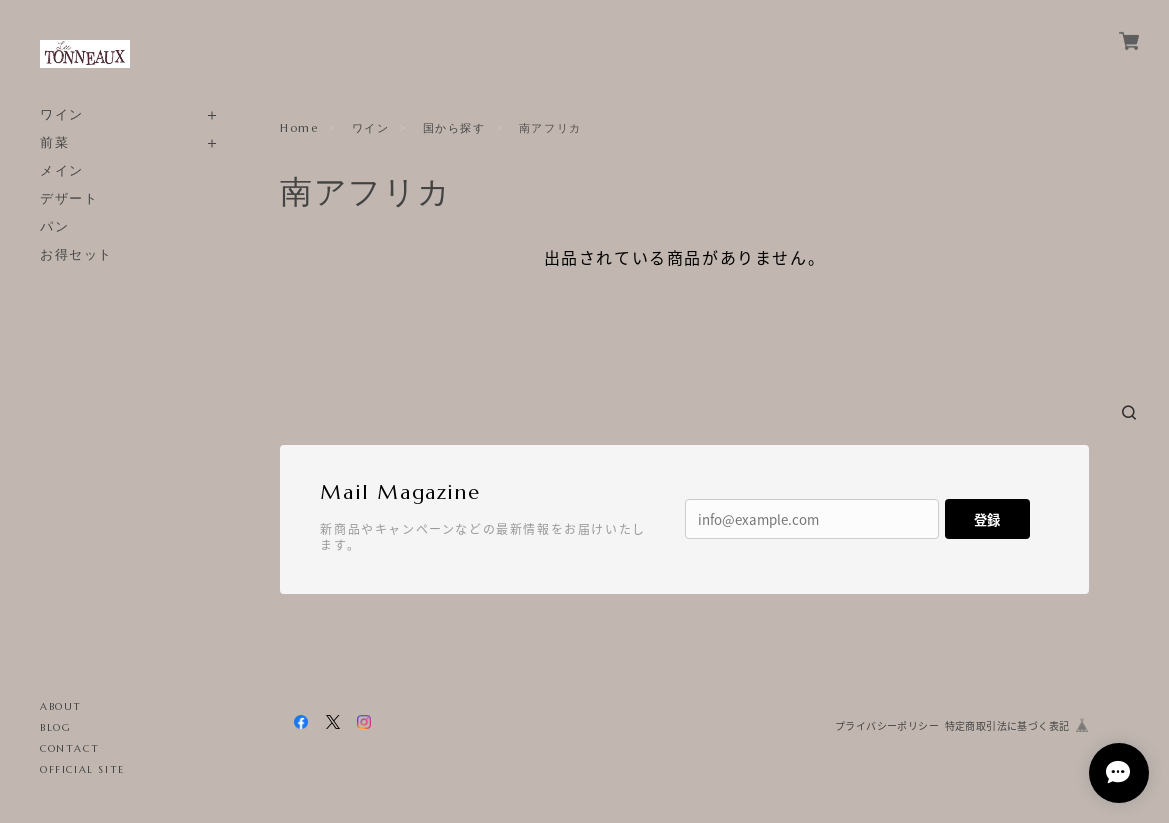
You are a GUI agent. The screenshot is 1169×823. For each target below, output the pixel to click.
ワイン (62, 114)
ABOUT (61, 706)
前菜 (54, 142)
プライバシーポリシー (887, 725)
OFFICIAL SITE (82, 769)
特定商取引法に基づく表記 (1007, 725)
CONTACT (69, 748)
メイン (62, 170)
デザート (69, 198)
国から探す (454, 128)
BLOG (55, 727)
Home (299, 128)
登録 (987, 519)
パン (54, 226)
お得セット (76, 254)
